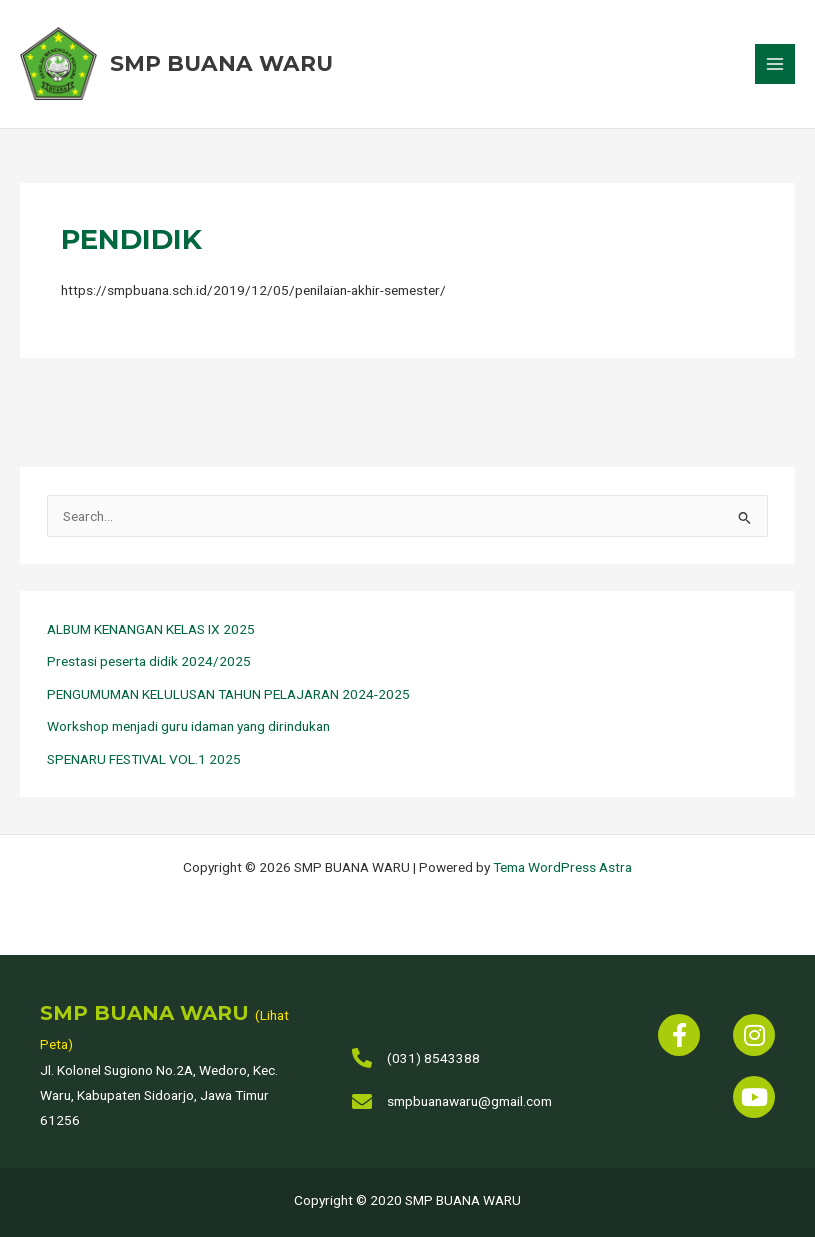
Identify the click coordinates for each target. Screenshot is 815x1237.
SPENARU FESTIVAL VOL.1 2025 (144, 762)
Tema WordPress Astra (562, 867)
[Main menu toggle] (775, 65)
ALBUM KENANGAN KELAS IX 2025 (151, 632)
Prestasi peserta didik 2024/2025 (149, 664)
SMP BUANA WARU (226, 65)
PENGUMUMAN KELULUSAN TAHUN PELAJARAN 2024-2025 (228, 697)
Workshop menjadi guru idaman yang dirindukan (188, 729)
